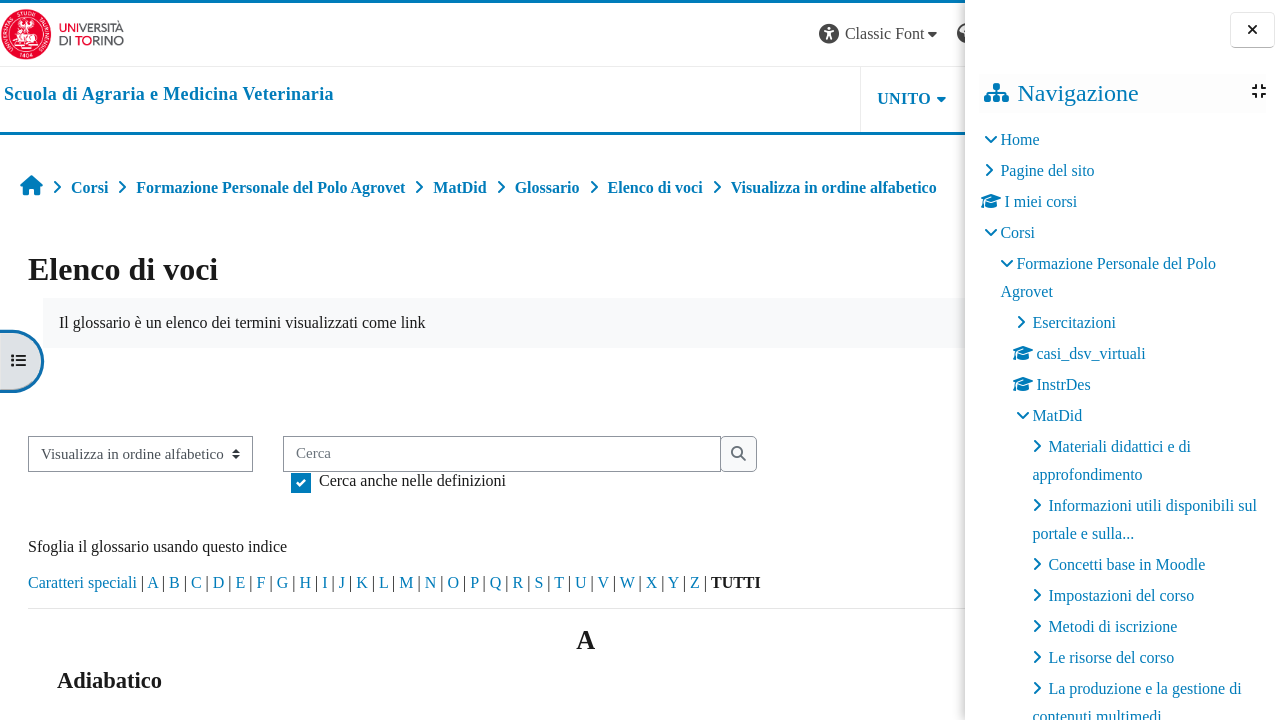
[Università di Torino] (62, 32)
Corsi (1017, 232)
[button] (694, 34)
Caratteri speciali (82, 582)
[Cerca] (502, 454)
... (934, 390)
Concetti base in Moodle (1126, 564)
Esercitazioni (1074, 322)
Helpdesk (839, 98)
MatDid (1057, 415)
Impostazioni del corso (1121, 595)
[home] (169, 95)
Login (930, 33)
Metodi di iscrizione (1112, 626)
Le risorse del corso (1111, 657)
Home (1019, 139)
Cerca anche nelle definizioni (412, 480)
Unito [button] (718, 98)
